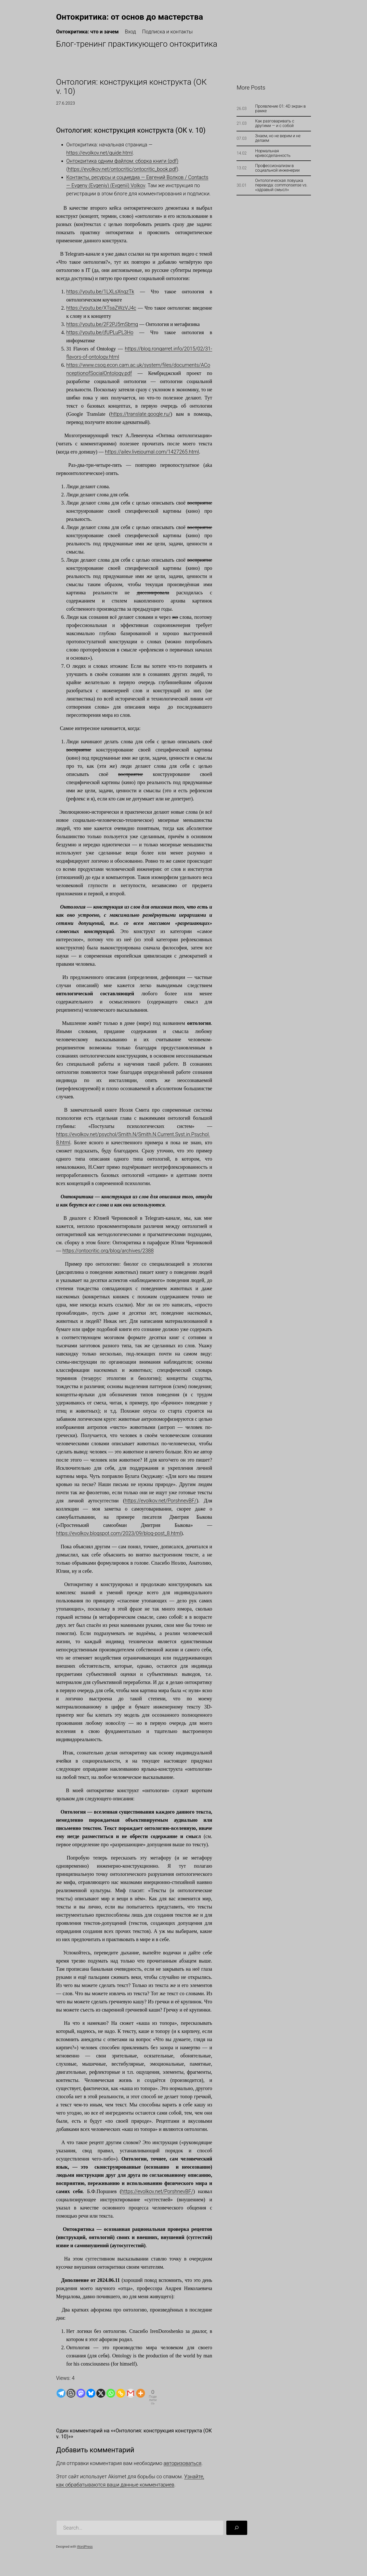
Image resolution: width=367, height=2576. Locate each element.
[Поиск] (236, 2528)
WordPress (85, 2546)
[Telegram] (61, 2393)
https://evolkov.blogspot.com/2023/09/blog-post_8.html (118, 1533)
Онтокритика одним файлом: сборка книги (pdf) (122, 161)
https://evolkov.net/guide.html (99, 153)
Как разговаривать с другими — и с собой (274, 123)
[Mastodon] (80, 2393)
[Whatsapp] (110, 2393)
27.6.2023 (65, 103)
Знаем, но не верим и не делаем (277, 138)
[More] (140, 2393)
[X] (100, 2393)
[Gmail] (130, 2393)
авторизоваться (183, 2463)
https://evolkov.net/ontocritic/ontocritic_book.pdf (122, 169)
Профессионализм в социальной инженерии (277, 168)
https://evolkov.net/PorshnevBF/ (160, 1501)
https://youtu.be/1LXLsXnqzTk (100, 291)
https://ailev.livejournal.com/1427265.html (152, 452)
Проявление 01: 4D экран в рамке (280, 108)
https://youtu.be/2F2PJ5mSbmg (102, 324)
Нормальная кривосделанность (273, 153)
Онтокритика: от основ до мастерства (129, 17)
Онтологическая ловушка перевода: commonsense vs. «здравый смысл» (281, 185)
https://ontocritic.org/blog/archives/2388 (108, 1251)
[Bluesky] (90, 2393)
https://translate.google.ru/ (141, 414)
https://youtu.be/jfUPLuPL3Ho (99, 332)
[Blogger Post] (71, 2393)
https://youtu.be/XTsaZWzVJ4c (101, 308)
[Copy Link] (120, 2393)
